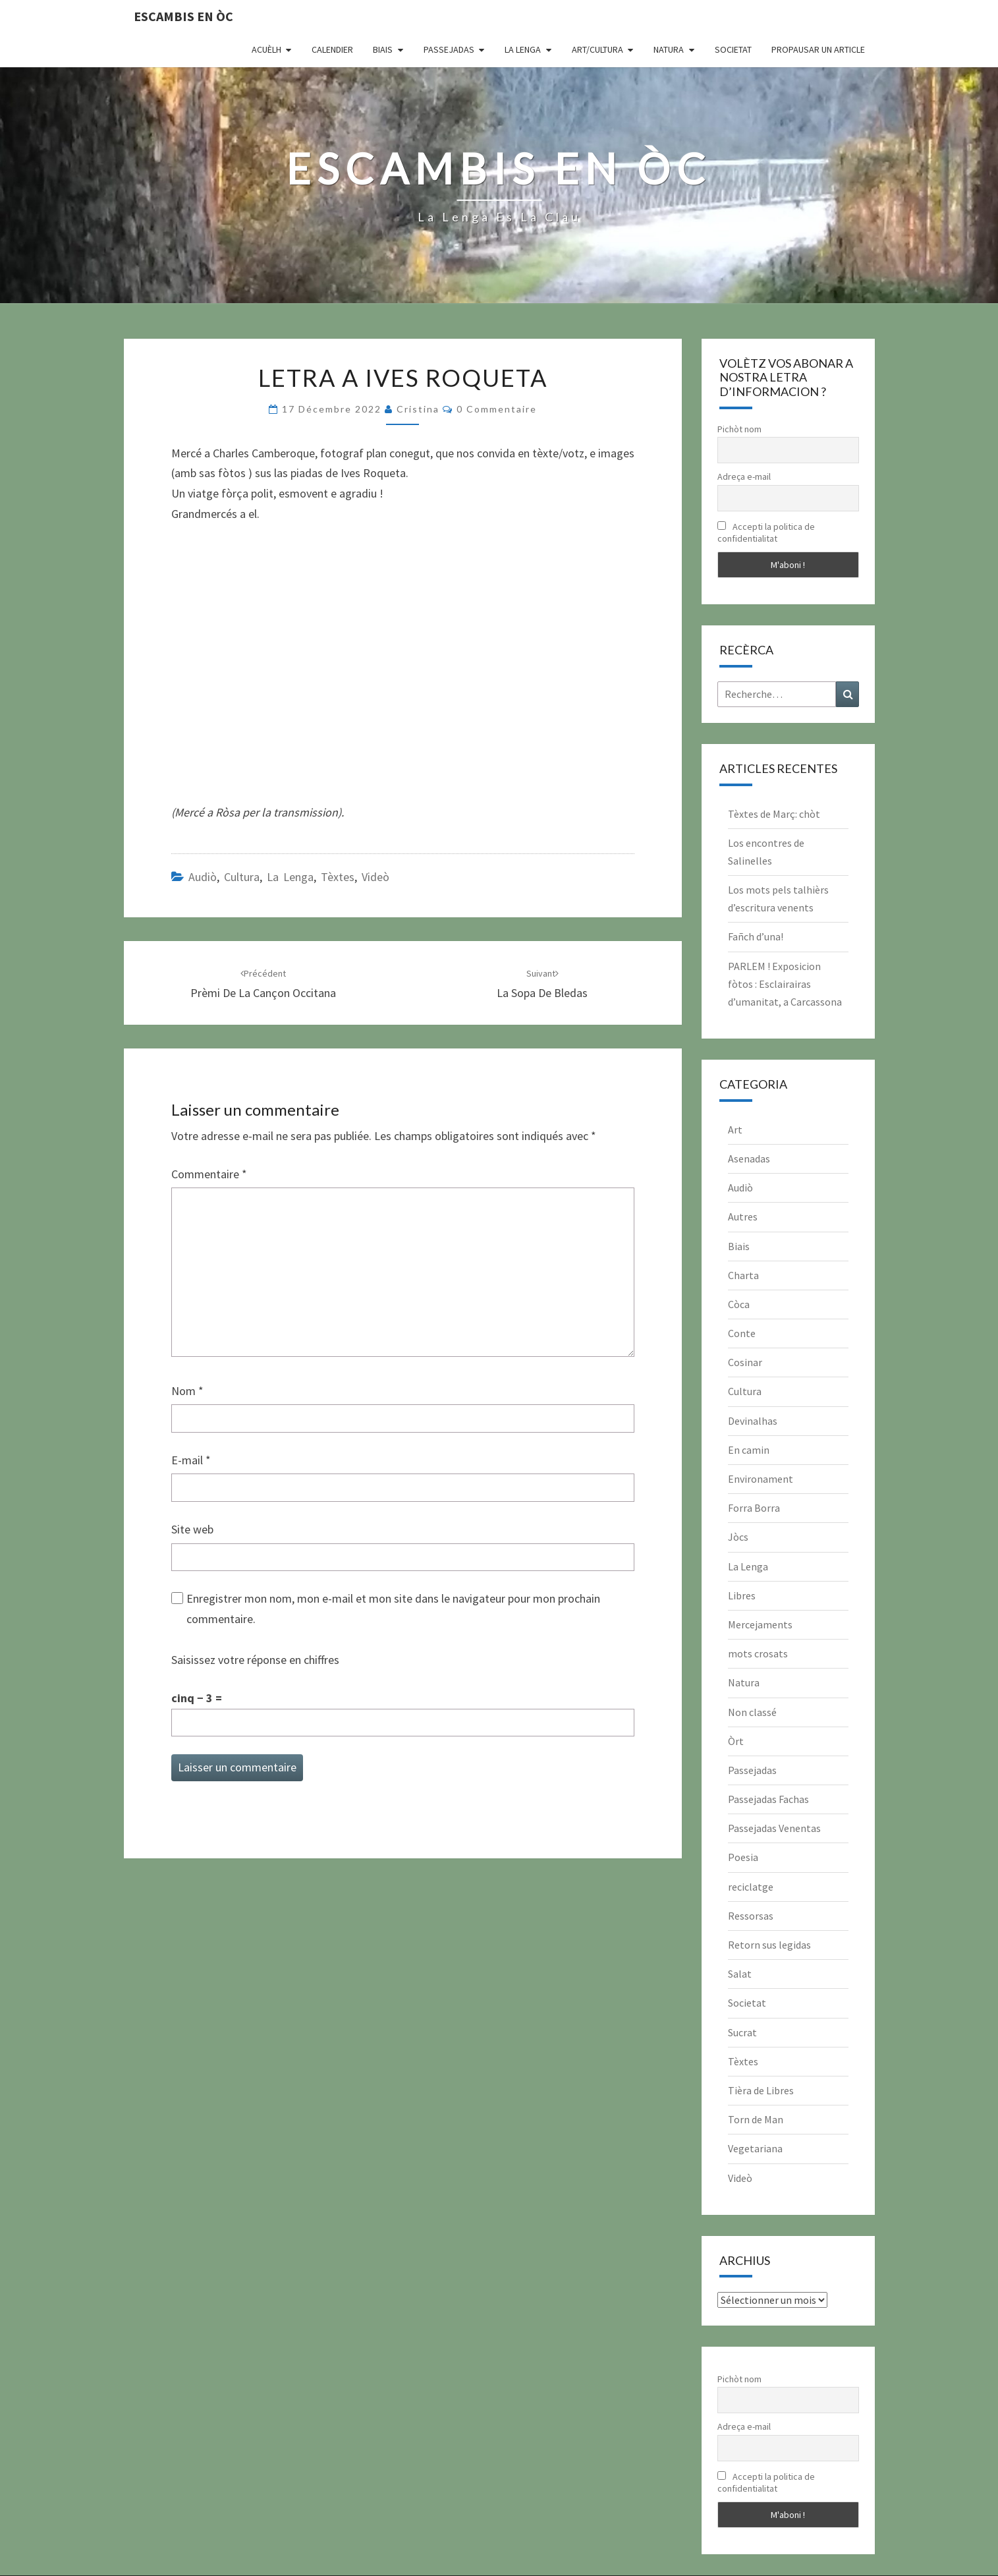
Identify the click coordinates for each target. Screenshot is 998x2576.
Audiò (202, 876)
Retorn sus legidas (769, 1944)
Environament (760, 1478)
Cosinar (745, 1362)
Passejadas (449, 49)
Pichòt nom (739, 429)
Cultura (242, 876)
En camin (748, 1449)
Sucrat (742, 2032)
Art (735, 1129)
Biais (383, 49)
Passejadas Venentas (774, 1828)
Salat (740, 1973)
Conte (742, 1333)
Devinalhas (752, 1420)
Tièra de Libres (761, 2090)
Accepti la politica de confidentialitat (766, 532)
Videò (375, 876)
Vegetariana (755, 2148)
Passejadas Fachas (768, 1799)
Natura (668, 49)
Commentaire (209, 1174)
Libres (742, 1595)
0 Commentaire (497, 409)
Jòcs (738, 1536)
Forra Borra (754, 1507)
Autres (743, 1216)
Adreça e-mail (744, 476)
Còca (739, 1304)
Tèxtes (337, 876)
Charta (743, 1275)
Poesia (743, 1857)
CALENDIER (332, 49)
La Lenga (523, 49)
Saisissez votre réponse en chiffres (255, 1659)
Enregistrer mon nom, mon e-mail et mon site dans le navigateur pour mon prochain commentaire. (393, 1608)
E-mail (191, 1460)
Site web (192, 1529)
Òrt (736, 1741)
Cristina (418, 409)
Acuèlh (266, 49)
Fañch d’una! (755, 936)
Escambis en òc (183, 16)
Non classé (752, 1712)
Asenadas (749, 1158)
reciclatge (750, 1886)
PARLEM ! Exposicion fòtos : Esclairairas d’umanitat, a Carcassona (785, 983)
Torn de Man (755, 2119)
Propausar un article (818, 49)
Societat (733, 49)
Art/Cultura (597, 49)
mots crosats (758, 1653)
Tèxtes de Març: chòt (774, 813)
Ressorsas (750, 1915)
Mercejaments (760, 1624)
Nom (187, 1390)
